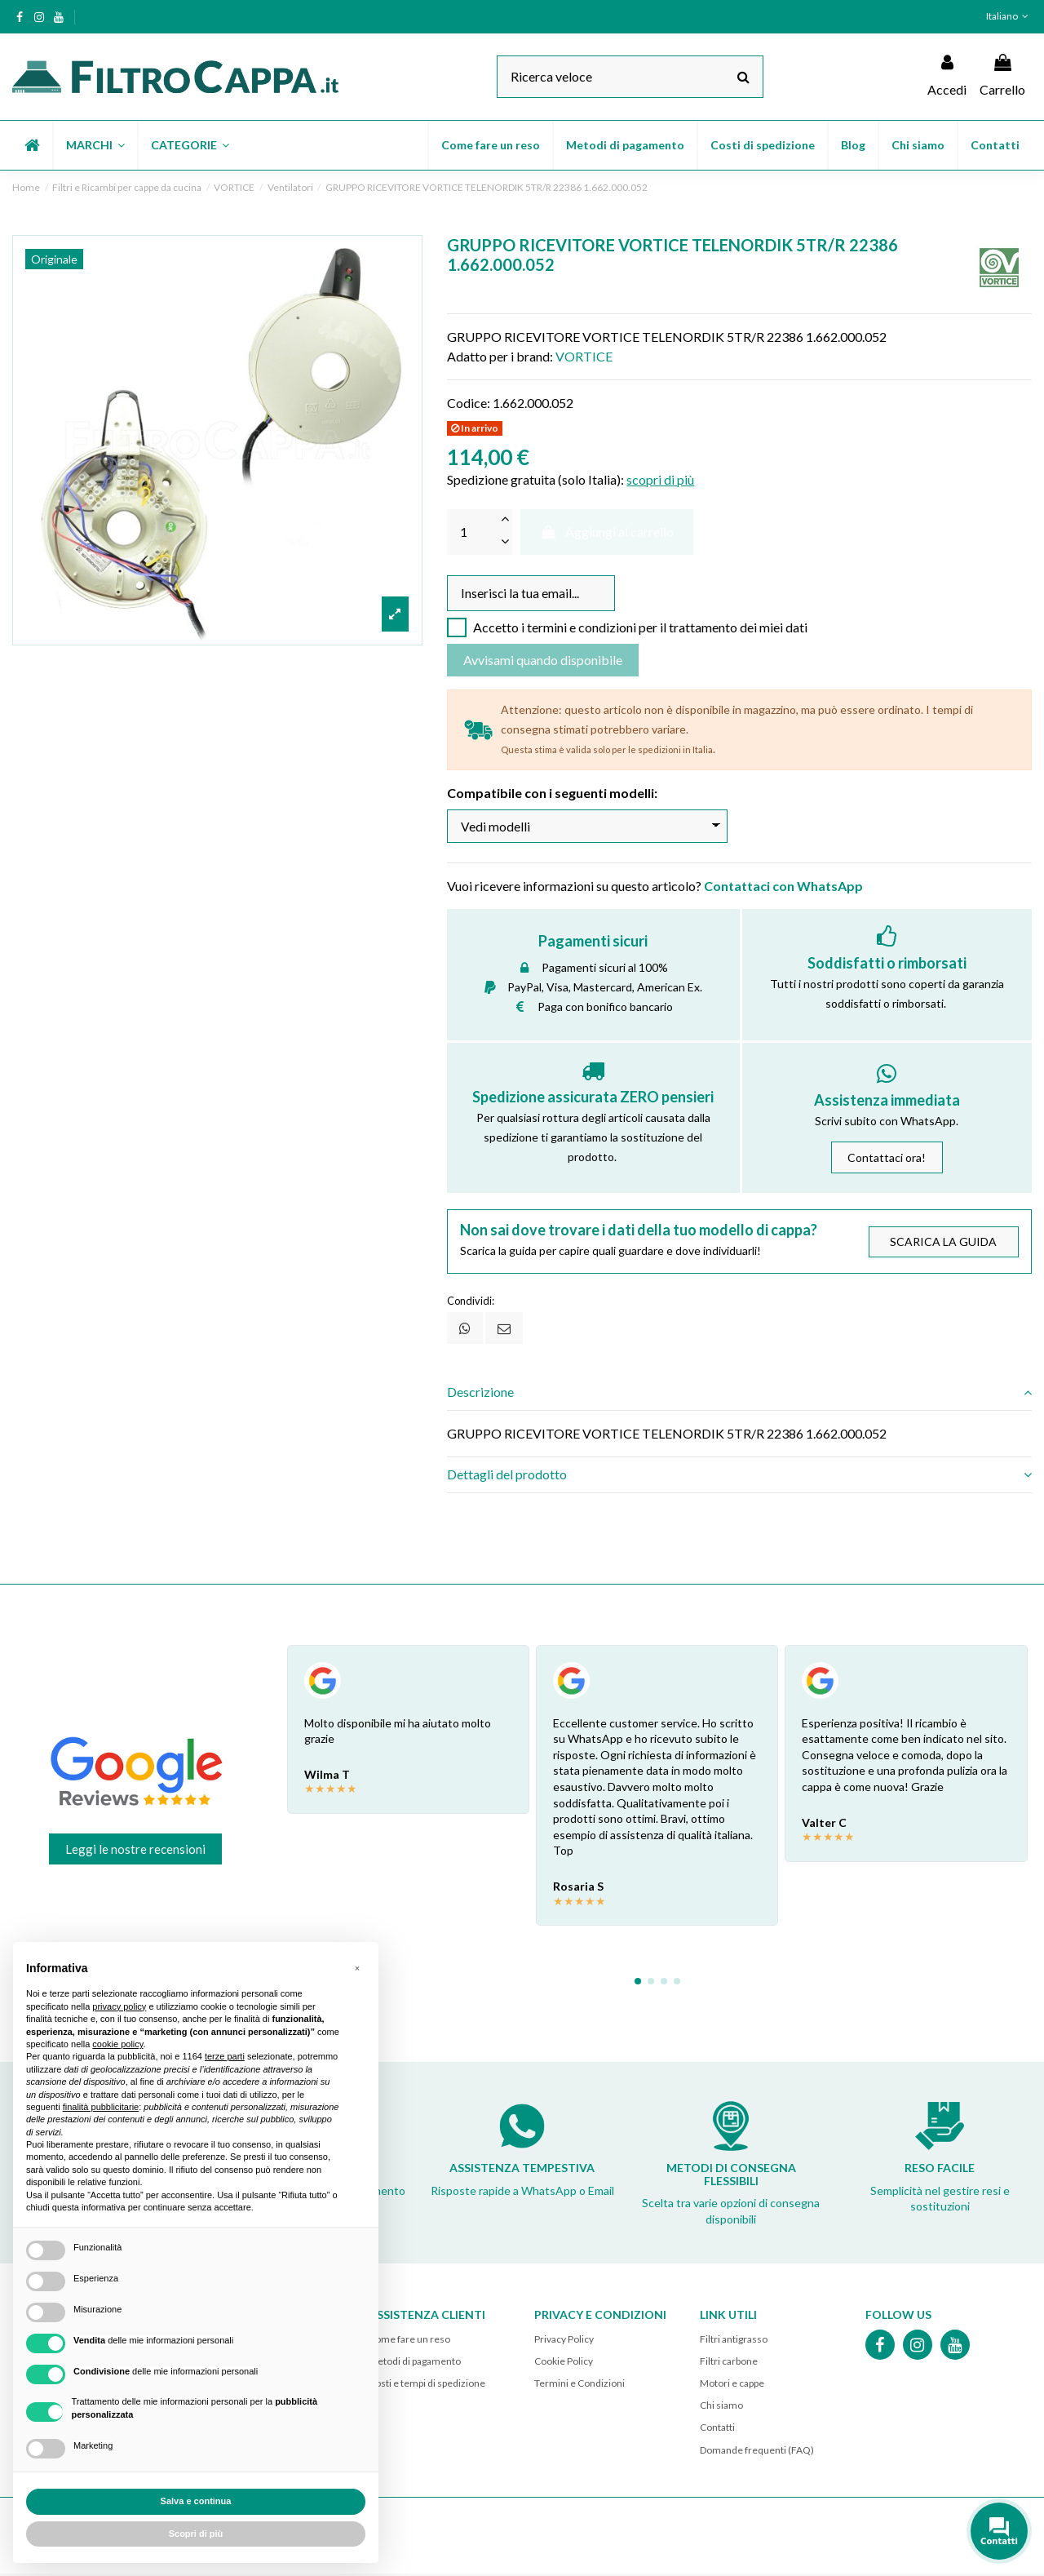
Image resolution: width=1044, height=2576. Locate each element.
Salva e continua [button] (196, 2501)
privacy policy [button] (119, 2006)
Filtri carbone (729, 2363)
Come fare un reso (409, 2340)
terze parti (225, 2056)
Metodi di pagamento (415, 2363)
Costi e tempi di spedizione (427, 2385)
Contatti (717, 2429)
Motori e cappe (732, 2385)
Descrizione (739, 1394)
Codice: (468, 402)
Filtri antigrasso (734, 2340)
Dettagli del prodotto (739, 1477)
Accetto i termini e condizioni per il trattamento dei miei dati (640, 628)
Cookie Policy (563, 2363)
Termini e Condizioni (579, 2385)
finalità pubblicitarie (101, 2107)
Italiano (1009, 16)
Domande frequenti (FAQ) (757, 2451)
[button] (94, 145)
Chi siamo (721, 2407)
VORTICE (584, 356)
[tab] (739, 1394)
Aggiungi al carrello (607, 531)
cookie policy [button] (117, 2044)
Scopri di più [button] (196, 2533)
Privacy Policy (564, 2340)
